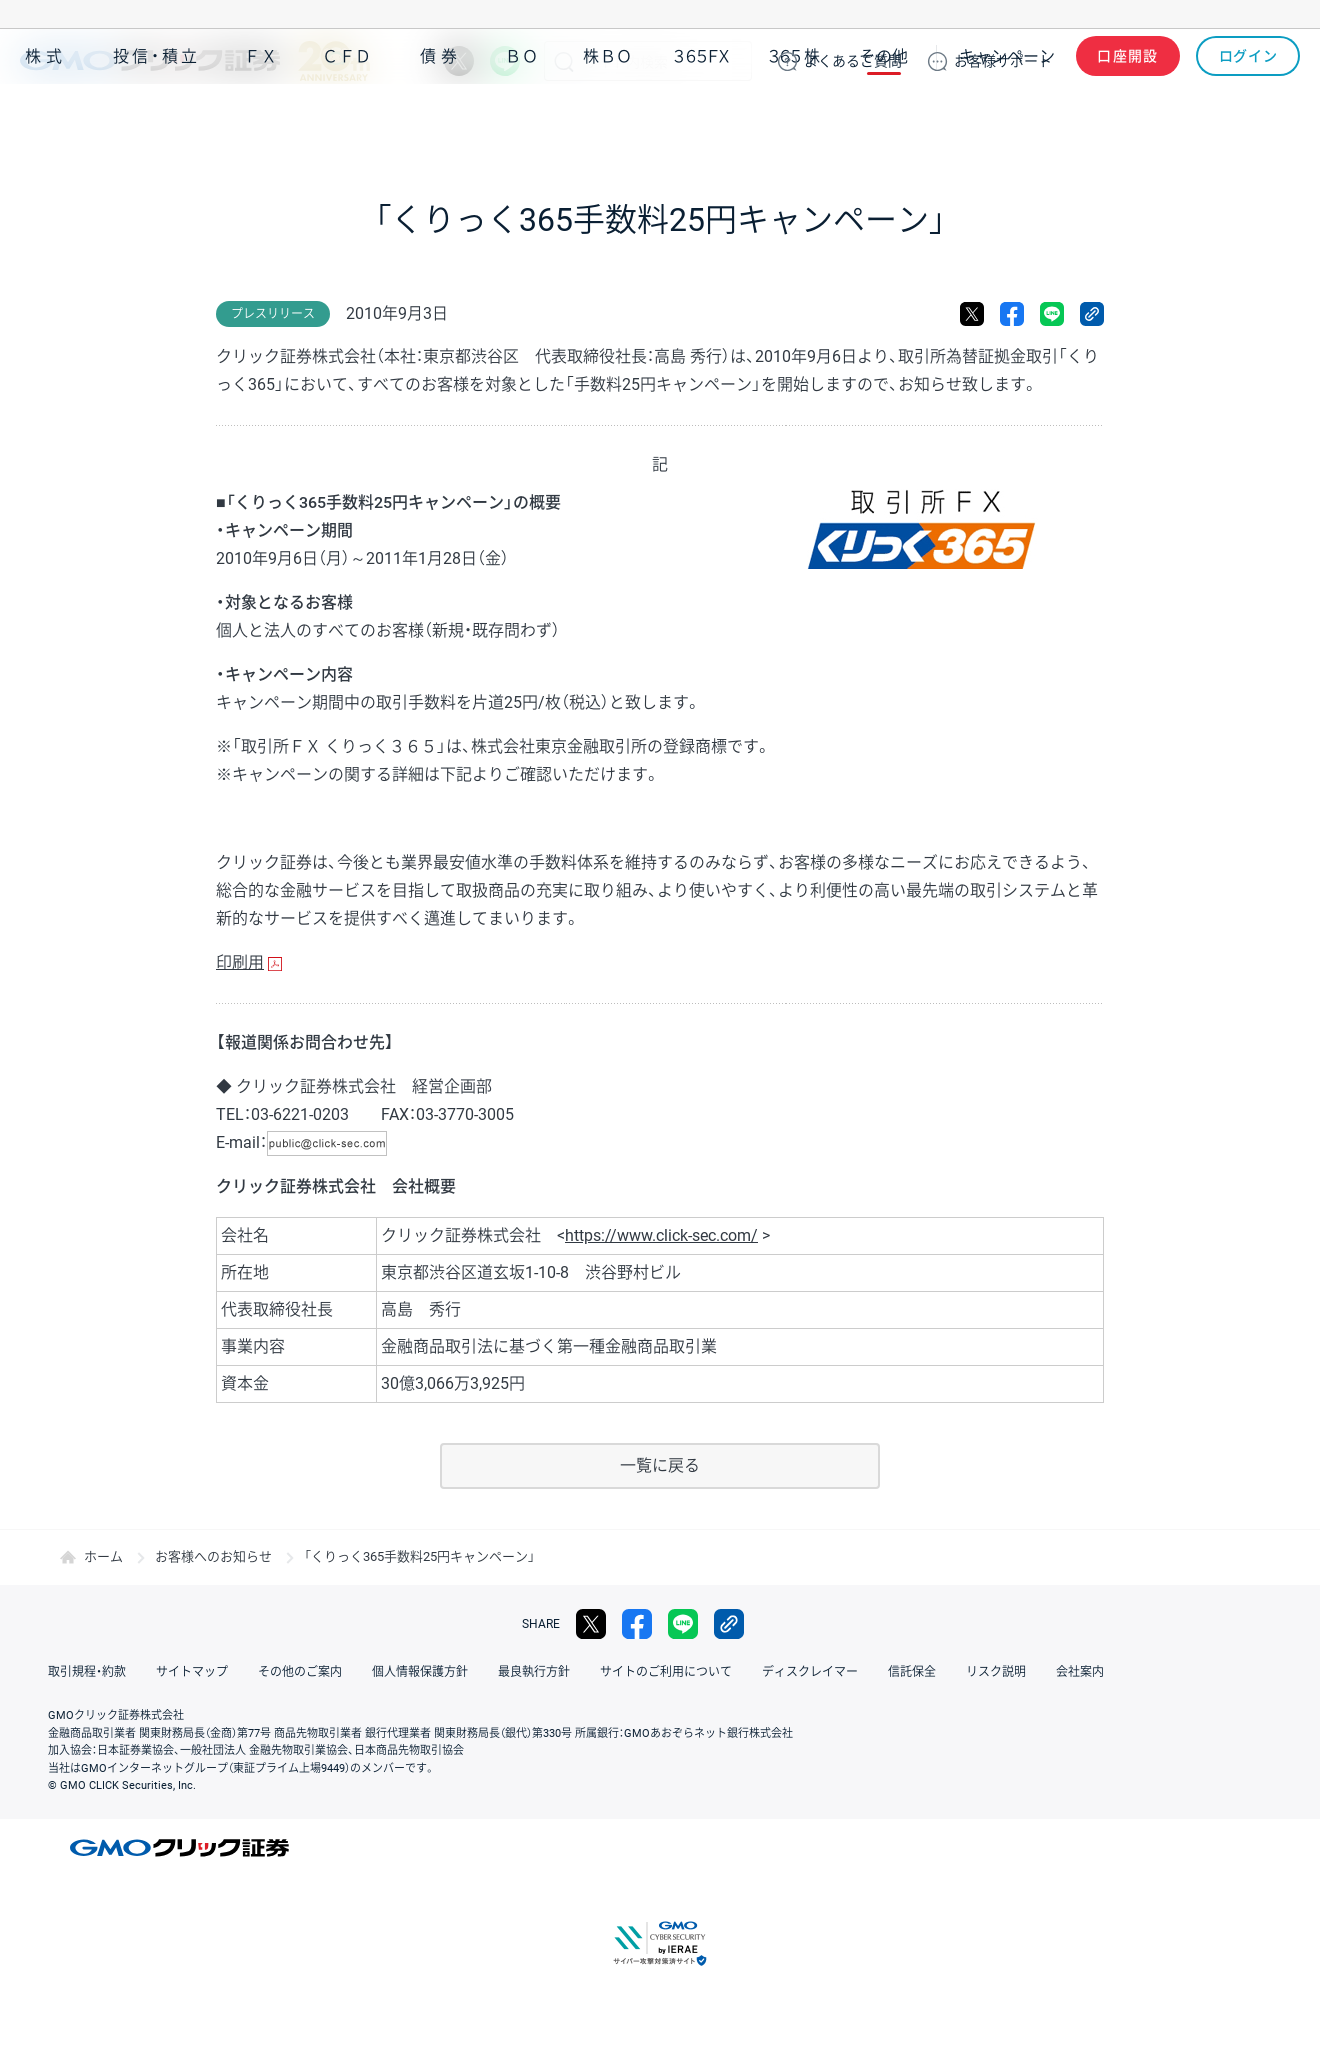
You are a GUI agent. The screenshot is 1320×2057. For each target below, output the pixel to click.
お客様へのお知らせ (213, 1556)
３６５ (795, 118)
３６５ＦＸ (701, 118)
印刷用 (240, 962)
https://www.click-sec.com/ (661, 1235)
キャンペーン (1007, 118)
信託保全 (912, 1672)
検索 (564, 61)
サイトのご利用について (666, 1672)
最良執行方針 (534, 1672)
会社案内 (1080, 1672)
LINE (505, 61)
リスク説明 (996, 1672)
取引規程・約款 (87, 1672)
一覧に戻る (660, 1465)
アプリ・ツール (1149, 118)
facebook (1012, 314)
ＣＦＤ (347, 118)
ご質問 (853, 61)
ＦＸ (261, 118)
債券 (441, 118)
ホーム (103, 1556)
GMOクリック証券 (195, 61)
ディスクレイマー (810, 1672)
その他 (884, 118)
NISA (1275, 118)
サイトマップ (192, 1672)
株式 (46, 118)
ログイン (1248, 61)
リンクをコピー (1092, 314)
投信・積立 (157, 118)
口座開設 (1128, 61)
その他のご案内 (300, 1672)
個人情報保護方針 (420, 1672)
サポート (1003, 61)
